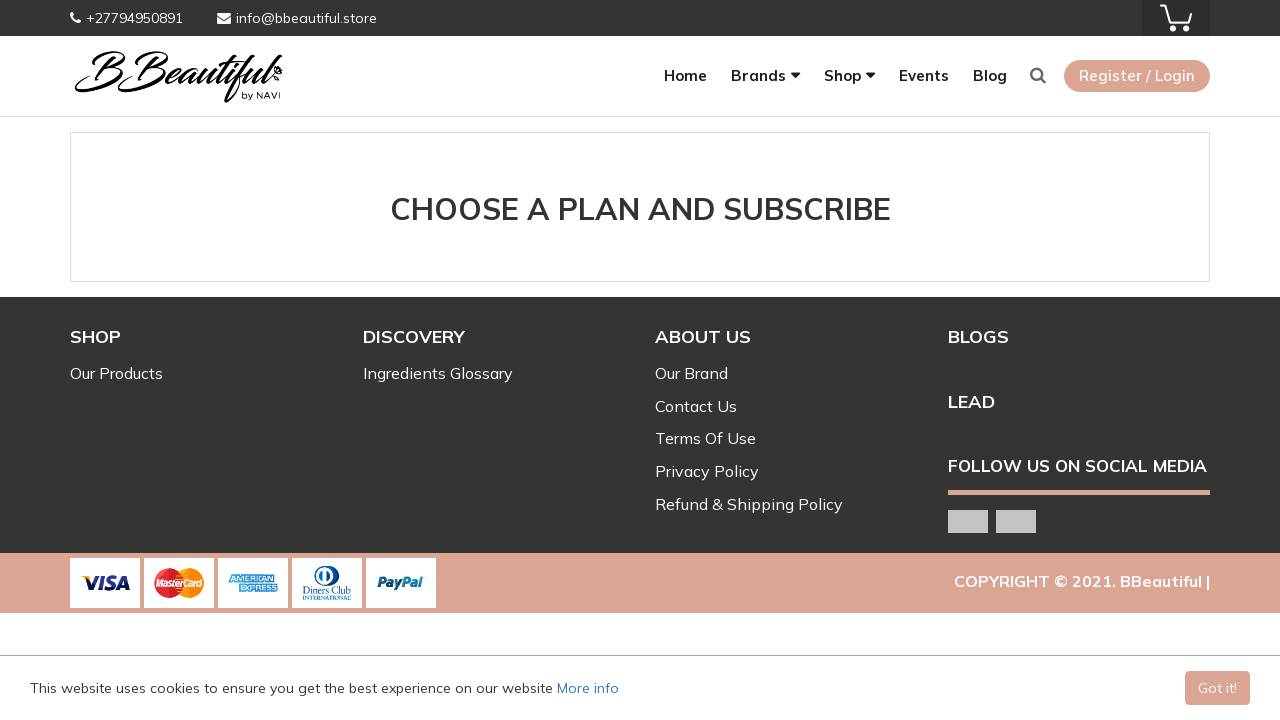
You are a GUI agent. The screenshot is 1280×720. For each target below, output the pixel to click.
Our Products (116, 373)
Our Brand (691, 373)
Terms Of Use (705, 438)
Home (685, 75)
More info (588, 688)
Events (924, 75)
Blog (990, 75)
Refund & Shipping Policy (749, 504)
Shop (842, 75)
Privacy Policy (707, 471)
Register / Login (1137, 75)
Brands (758, 75)
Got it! (1217, 688)
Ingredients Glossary (438, 373)
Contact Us (696, 406)
